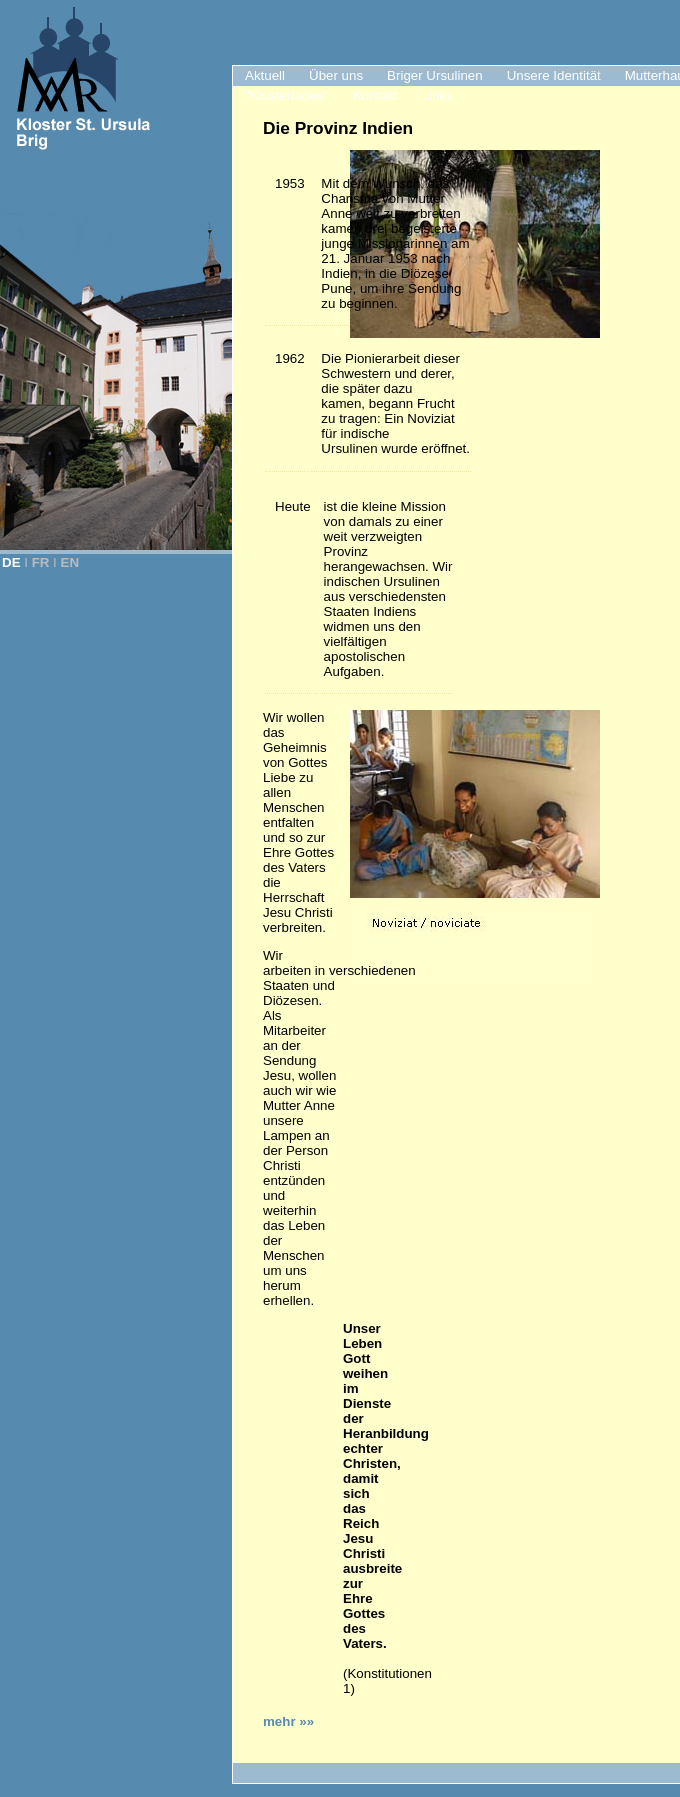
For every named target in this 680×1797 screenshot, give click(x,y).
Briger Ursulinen (435, 75)
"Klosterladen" (287, 95)
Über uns (336, 75)
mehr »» (288, 1721)
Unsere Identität (554, 75)
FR (41, 562)
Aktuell (265, 75)
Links (437, 95)
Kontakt (375, 95)
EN (70, 562)
